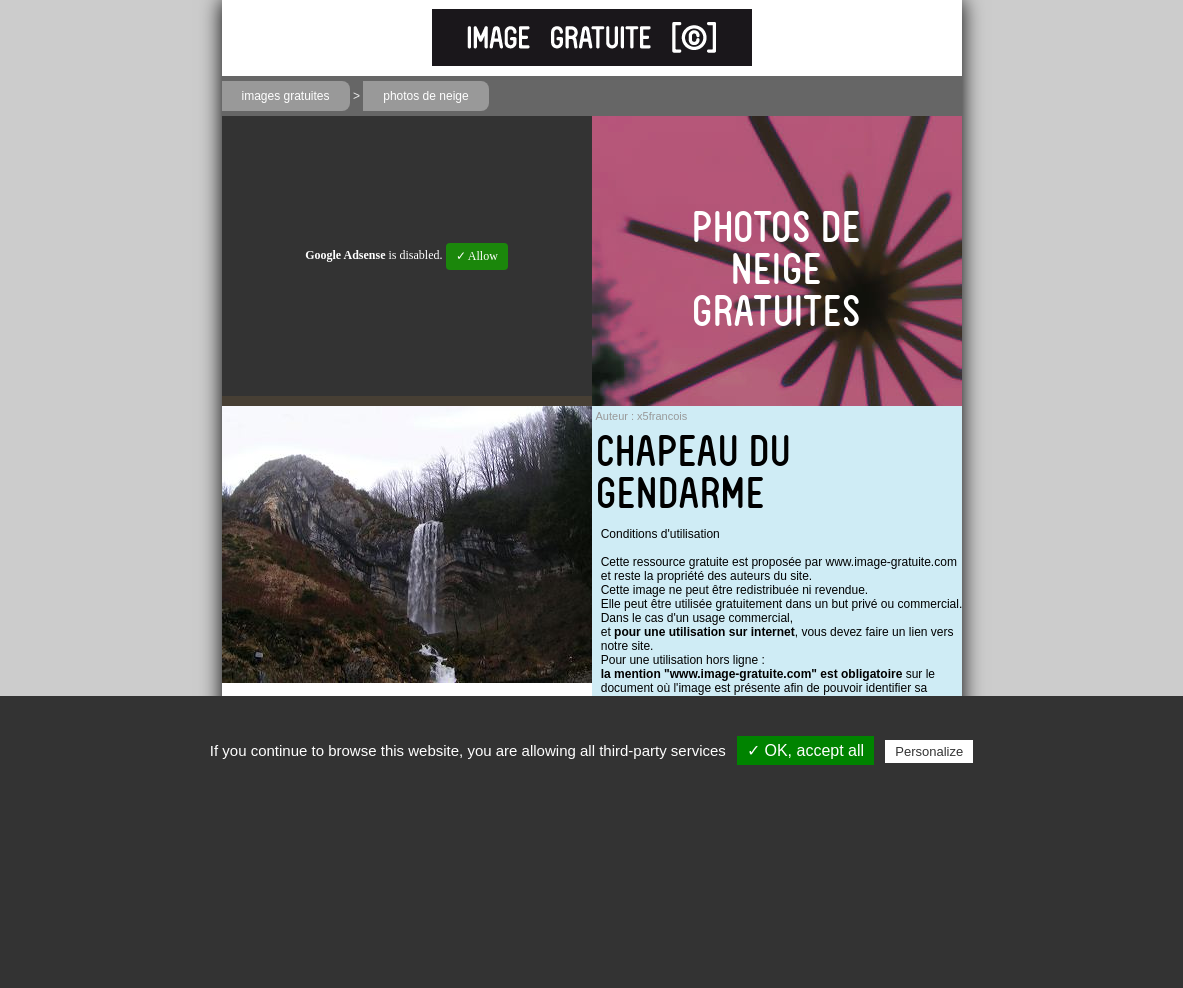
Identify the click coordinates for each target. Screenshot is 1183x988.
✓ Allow (477, 256)
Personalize (929, 751)
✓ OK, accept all (805, 750)
